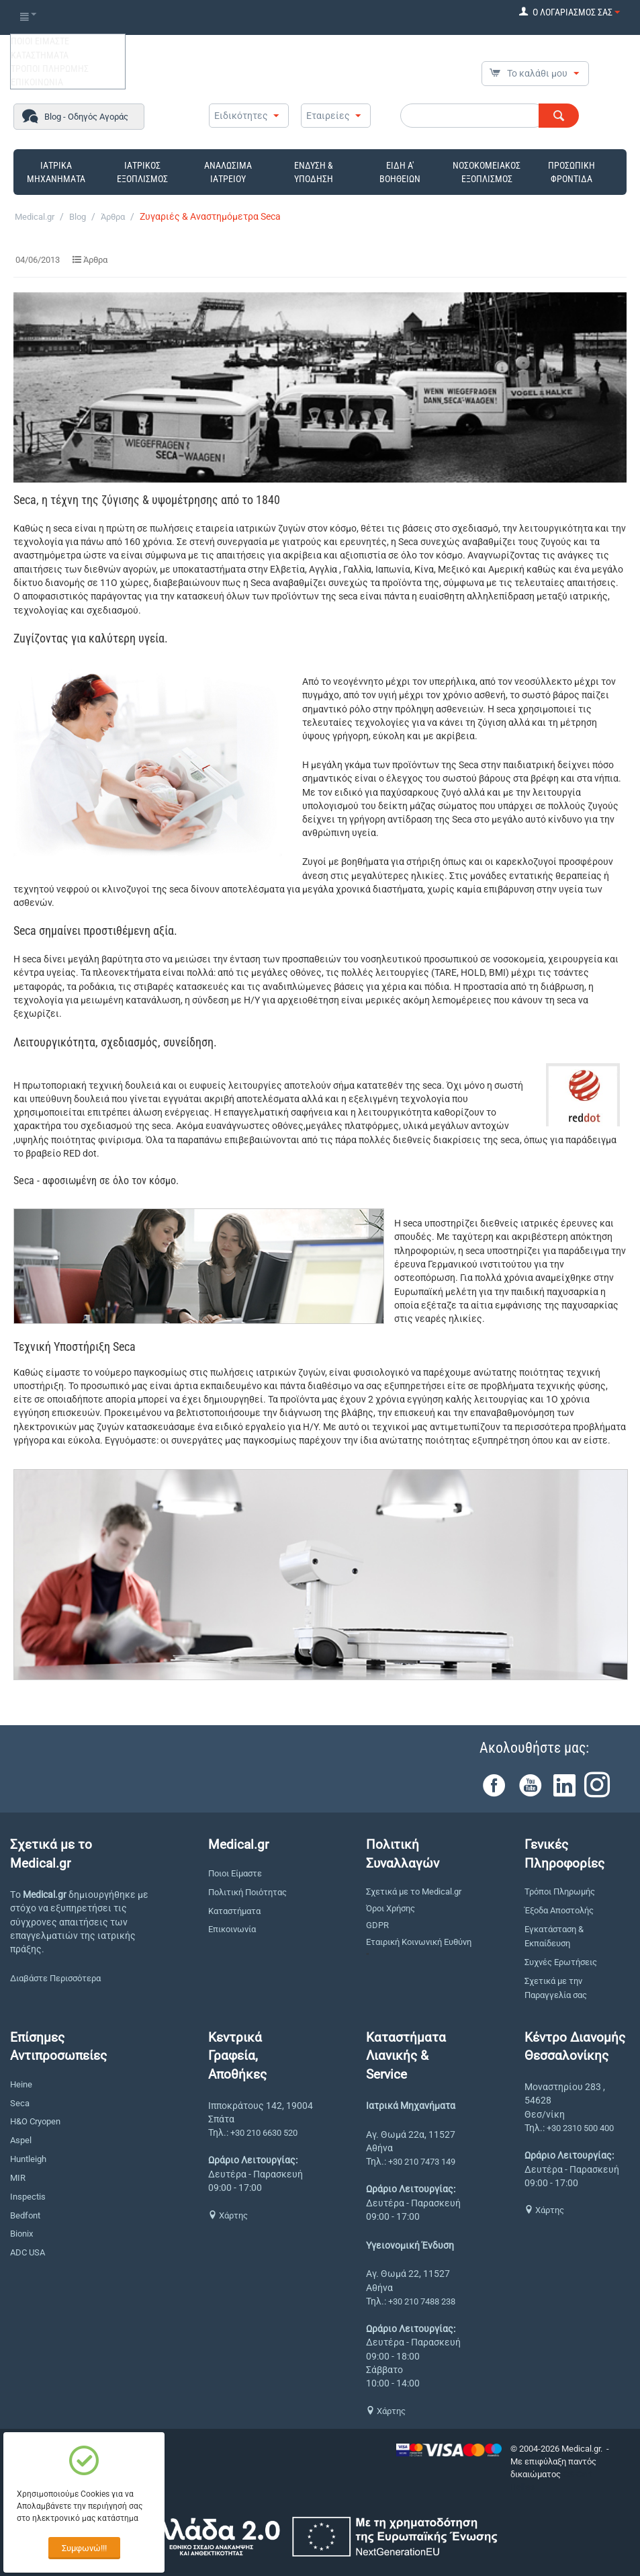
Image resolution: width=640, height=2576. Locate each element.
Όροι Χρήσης (390, 1908)
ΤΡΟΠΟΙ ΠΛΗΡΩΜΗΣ (50, 68)
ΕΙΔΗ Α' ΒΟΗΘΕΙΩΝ (399, 172)
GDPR (377, 1925)
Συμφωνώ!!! (84, 2548)
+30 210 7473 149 (421, 2162)
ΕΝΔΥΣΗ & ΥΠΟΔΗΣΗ (313, 172)
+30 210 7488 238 (421, 2301)
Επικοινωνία (232, 1929)
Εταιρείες (328, 115)
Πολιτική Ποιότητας (247, 1892)
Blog (77, 217)
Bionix (21, 2234)
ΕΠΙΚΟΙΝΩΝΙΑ (37, 82)
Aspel (21, 2140)
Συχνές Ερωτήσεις (560, 1962)
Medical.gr (34, 217)
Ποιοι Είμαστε (235, 1873)
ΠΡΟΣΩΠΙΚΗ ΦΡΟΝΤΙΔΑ (571, 172)
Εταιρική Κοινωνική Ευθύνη (418, 1942)
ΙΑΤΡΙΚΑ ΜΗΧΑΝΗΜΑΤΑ (56, 172)
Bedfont (25, 2215)
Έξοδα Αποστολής (559, 1910)
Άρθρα (113, 217)
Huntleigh (28, 2159)
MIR (18, 2178)
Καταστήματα (234, 1911)
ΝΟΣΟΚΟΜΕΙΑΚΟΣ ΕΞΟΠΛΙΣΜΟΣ (486, 172)
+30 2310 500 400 (580, 2128)
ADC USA (27, 2252)
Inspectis (28, 2197)
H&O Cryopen (35, 2121)
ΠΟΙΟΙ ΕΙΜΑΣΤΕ (40, 41)
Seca (20, 2103)
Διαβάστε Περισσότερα (55, 1978)
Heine (21, 2084)
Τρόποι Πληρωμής (559, 1891)
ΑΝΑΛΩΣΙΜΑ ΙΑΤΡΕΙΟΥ (228, 172)
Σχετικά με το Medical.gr (413, 1891)
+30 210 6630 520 (264, 2133)
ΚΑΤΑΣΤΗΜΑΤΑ (39, 55)
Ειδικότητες (241, 115)
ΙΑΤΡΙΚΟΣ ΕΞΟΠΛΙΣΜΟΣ (142, 172)
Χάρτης (228, 2215)
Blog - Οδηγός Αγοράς (86, 117)
